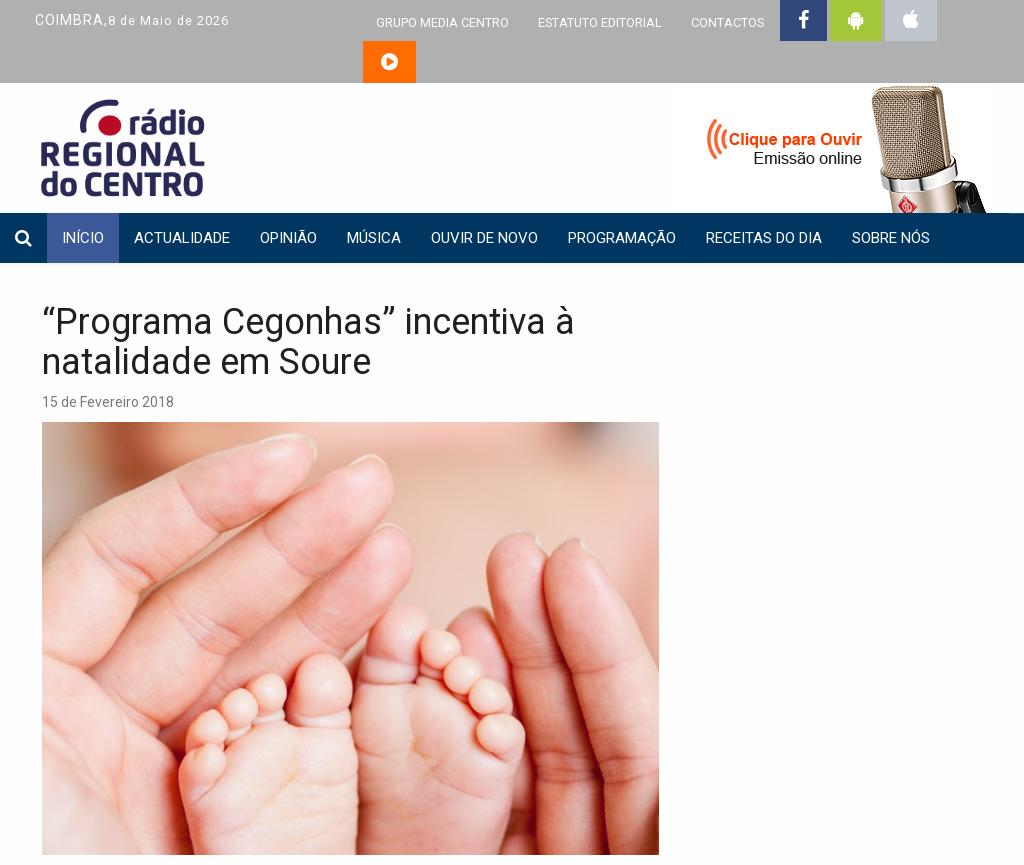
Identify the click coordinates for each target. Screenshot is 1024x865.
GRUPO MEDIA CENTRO (442, 22)
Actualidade (182, 238)
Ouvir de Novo (484, 238)
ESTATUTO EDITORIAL (600, 22)
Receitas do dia (764, 238)
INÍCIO (83, 238)
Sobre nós (891, 238)
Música (374, 238)
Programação (622, 238)
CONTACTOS (727, 22)
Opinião (288, 238)
